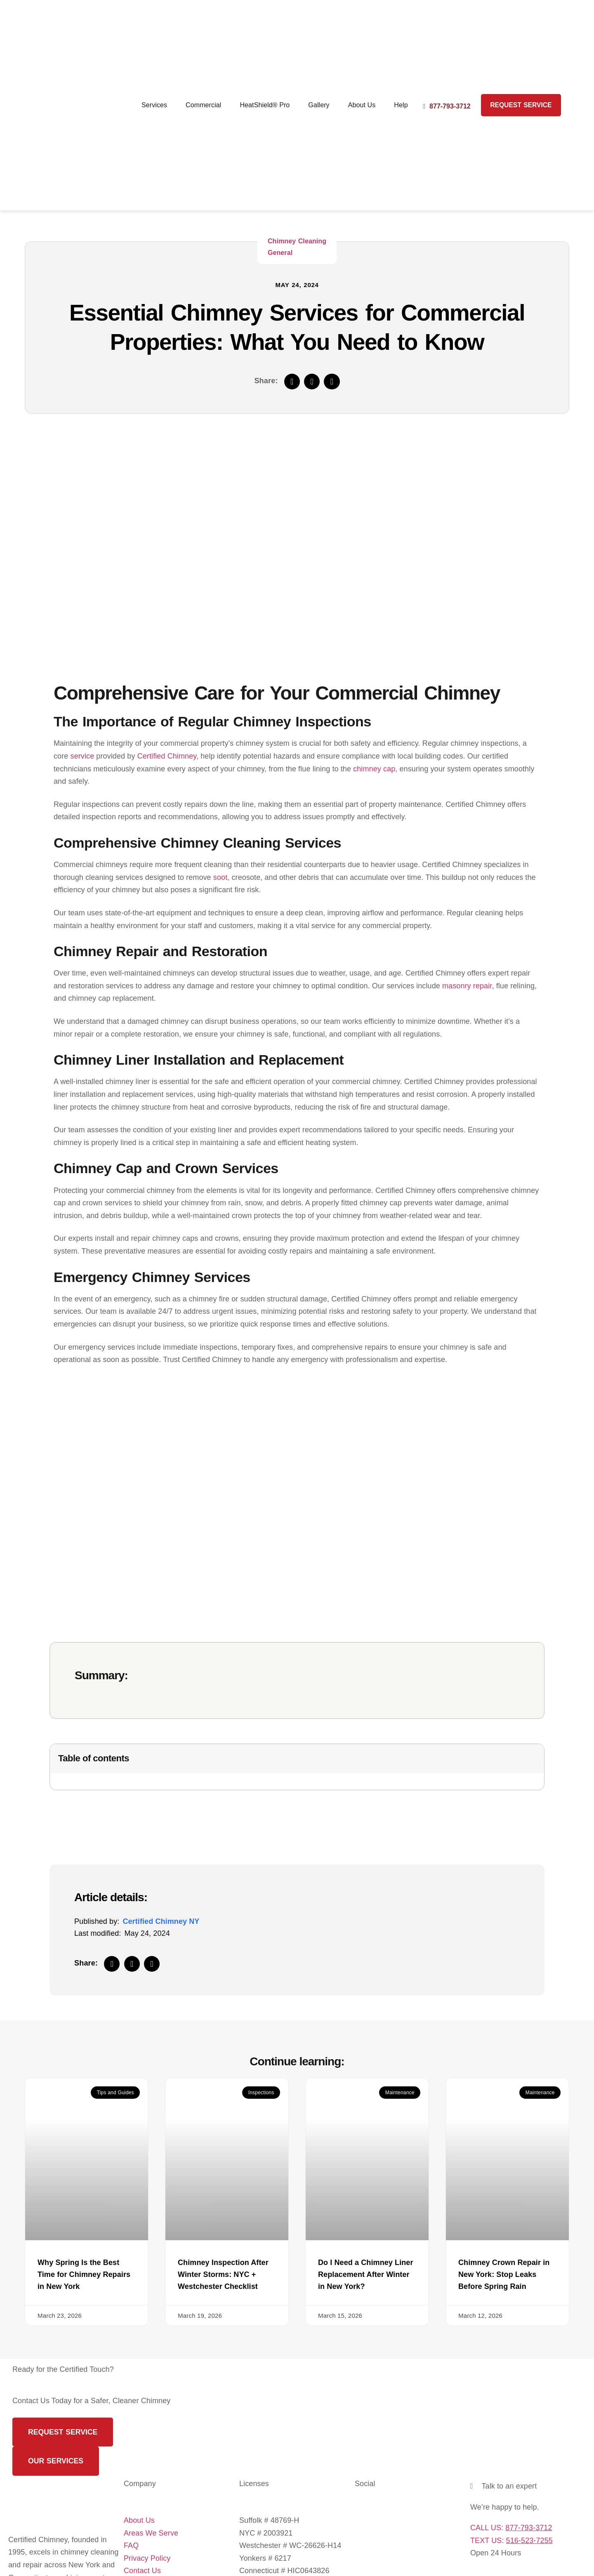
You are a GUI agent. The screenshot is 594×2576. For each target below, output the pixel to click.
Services (154, 104)
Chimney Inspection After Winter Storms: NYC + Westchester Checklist (223, 2274)
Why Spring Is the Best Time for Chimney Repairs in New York (84, 2274)
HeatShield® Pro (265, 104)
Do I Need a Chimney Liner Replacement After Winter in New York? (365, 2274)
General (280, 252)
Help (401, 104)
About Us (362, 104)
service (82, 756)
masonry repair (467, 986)
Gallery (318, 104)
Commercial (203, 104)
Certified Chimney (166, 756)
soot (220, 877)
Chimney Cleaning (297, 241)
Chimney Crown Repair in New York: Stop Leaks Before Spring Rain (503, 2274)
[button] (292, 381)
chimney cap (374, 769)
